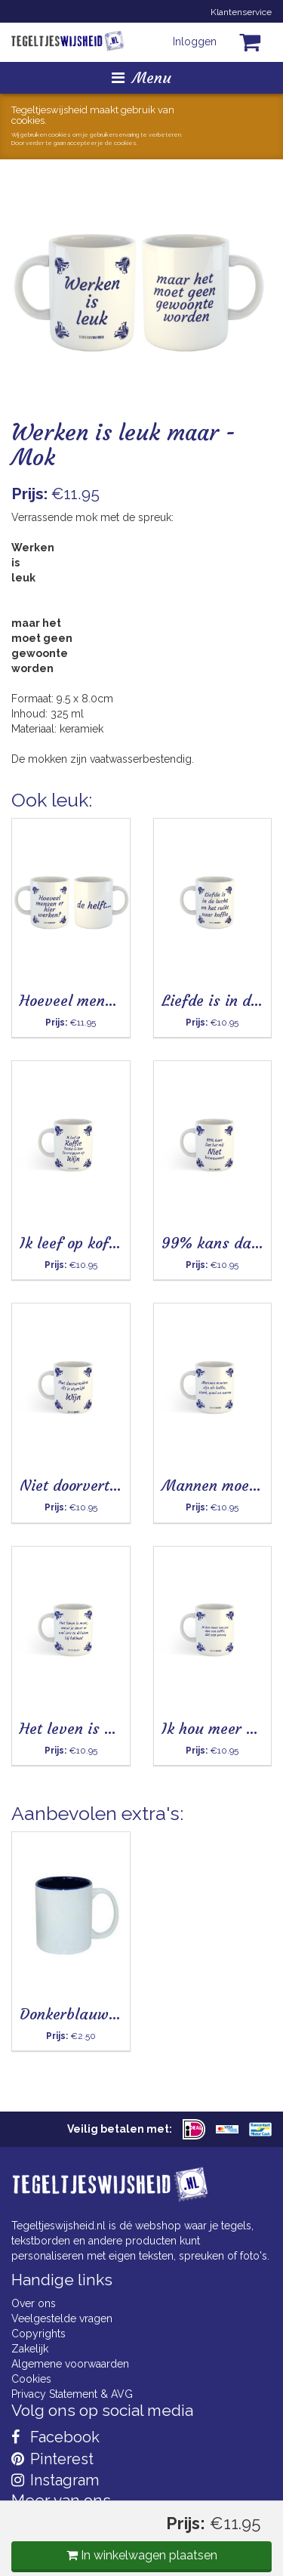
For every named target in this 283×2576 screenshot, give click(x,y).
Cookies (31, 2379)
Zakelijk (29, 2349)
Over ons (33, 2303)
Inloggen (195, 41)
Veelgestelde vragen (61, 2318)
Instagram (55, 2480)
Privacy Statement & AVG (72, 2394)
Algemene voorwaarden (70, 2364)
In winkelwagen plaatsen (141, 2555)
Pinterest (52, 2459)
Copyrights (38, 2334)
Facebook (55, 2437)
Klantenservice (241, 12)
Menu (141, 77)
